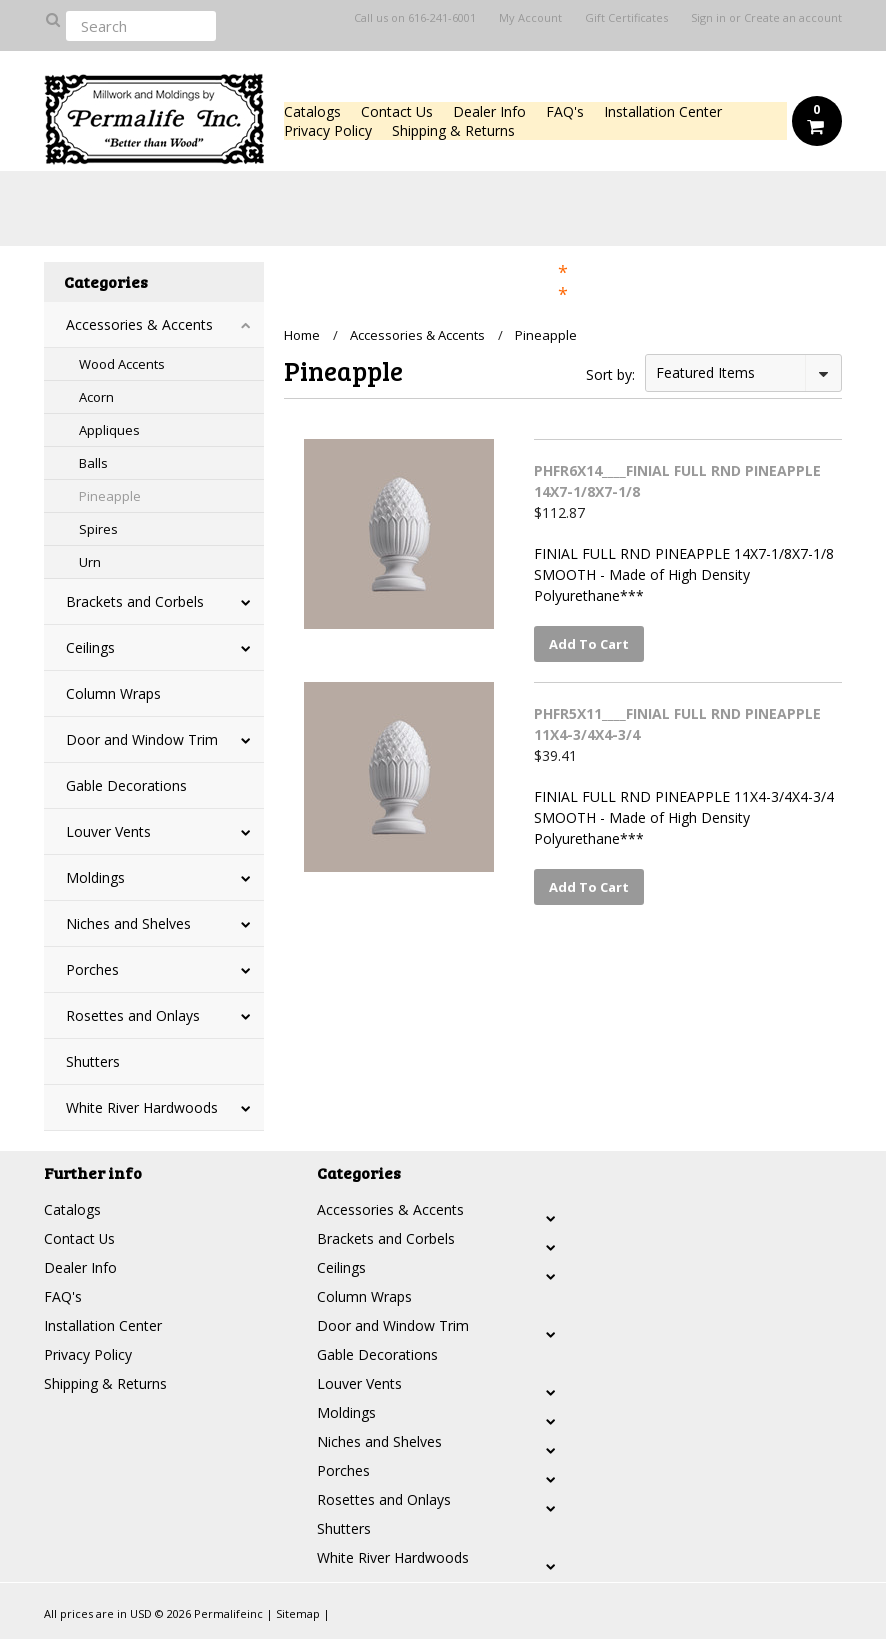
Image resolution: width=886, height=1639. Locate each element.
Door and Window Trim (142, 739)
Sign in (708, 18)
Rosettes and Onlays (133, 1015)
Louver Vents (108, 831)
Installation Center (663, 111)
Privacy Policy (328, 130)
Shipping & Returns (453, 130)
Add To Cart (589, 644)
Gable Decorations (126, 785)
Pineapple (110, 496)
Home (302, 335)
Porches (92, 969)
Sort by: (610, 374)
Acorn (96, 397)
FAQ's (565, 111)
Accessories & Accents (139, 324)
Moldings (95, 877)
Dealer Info (489, 111)
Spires (98, 529)
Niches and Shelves (128, 923)
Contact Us (397, 111)
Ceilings (90, 647)
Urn (90, 562)
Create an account (793, 18)
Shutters (93, 1061)
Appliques (109, 430)
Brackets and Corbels (135, 601)
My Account (530, 18)
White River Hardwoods (142, 1107)
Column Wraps (113, 693)
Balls (93, 463)
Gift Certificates (626, 18)
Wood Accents (122, 364)
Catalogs (312, 111)
